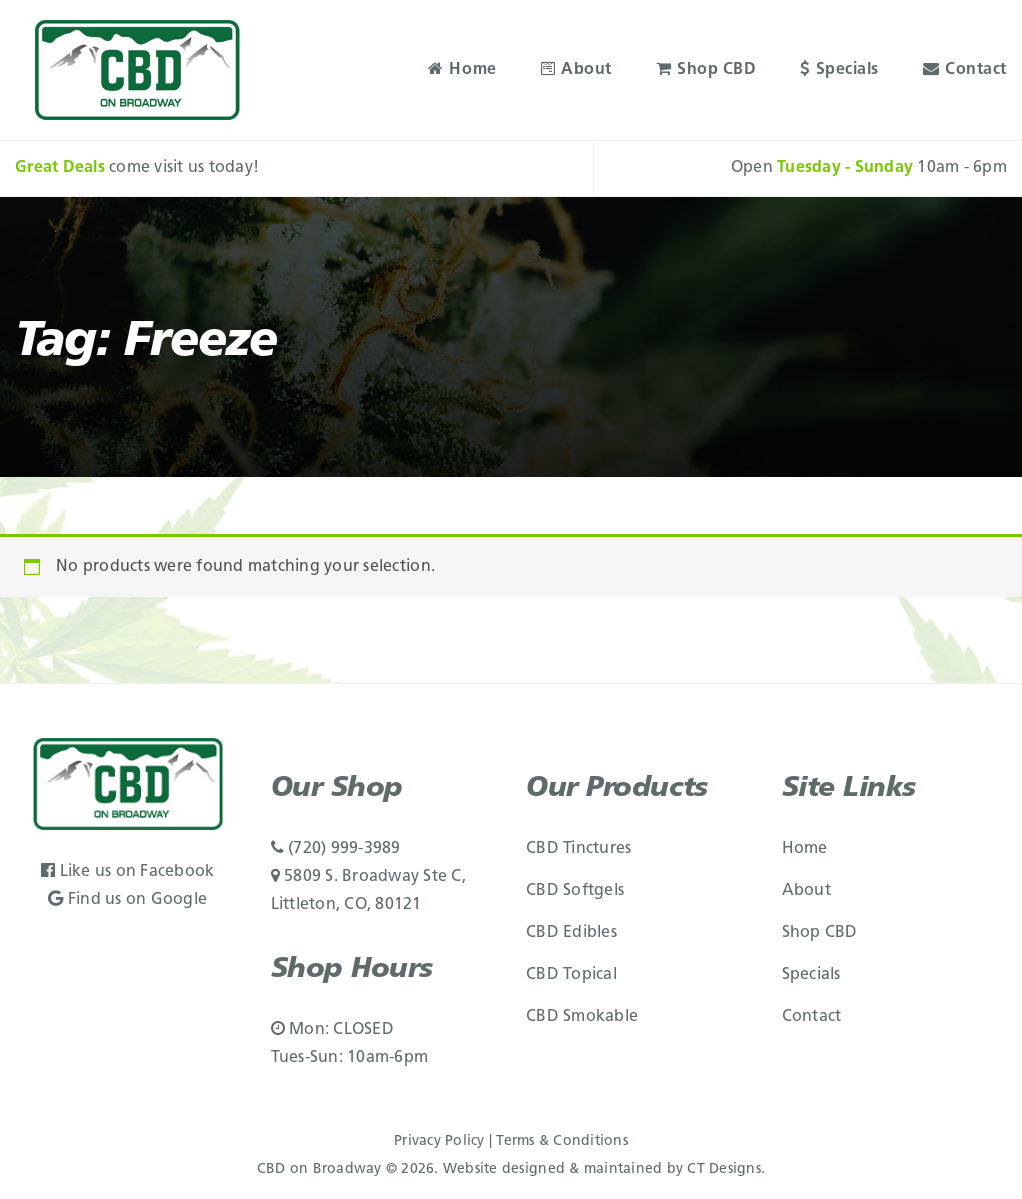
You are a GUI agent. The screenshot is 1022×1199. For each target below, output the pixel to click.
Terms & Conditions (562, 1141)
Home (462, 70)
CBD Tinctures (578, 849)
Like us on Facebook (127, 872)
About (576, 70)
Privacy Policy (439, 1141)
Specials (839, 70)
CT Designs (724, 1169)
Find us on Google (127, 900)
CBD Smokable (582, 1017)
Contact (965, 70)
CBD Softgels (575, 891)
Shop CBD (706, 70)
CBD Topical (571, 975)
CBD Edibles (571, 933)
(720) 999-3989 (336, 849)
